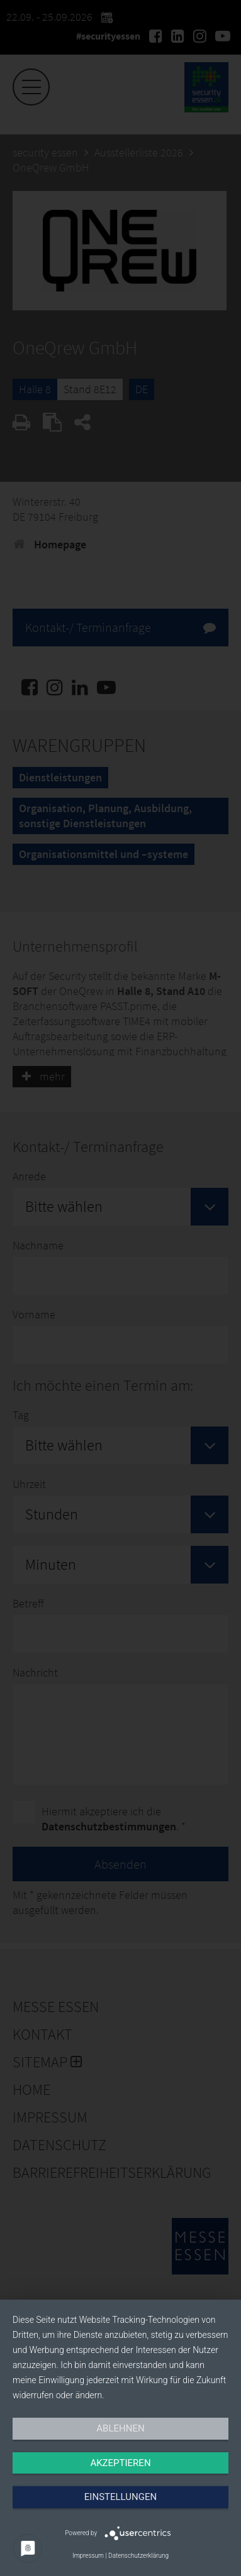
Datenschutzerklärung (138, 2555)
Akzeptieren (120, 2463)
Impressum (88, 2555)
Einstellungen (120, 2497)
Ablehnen (120, 2428)
